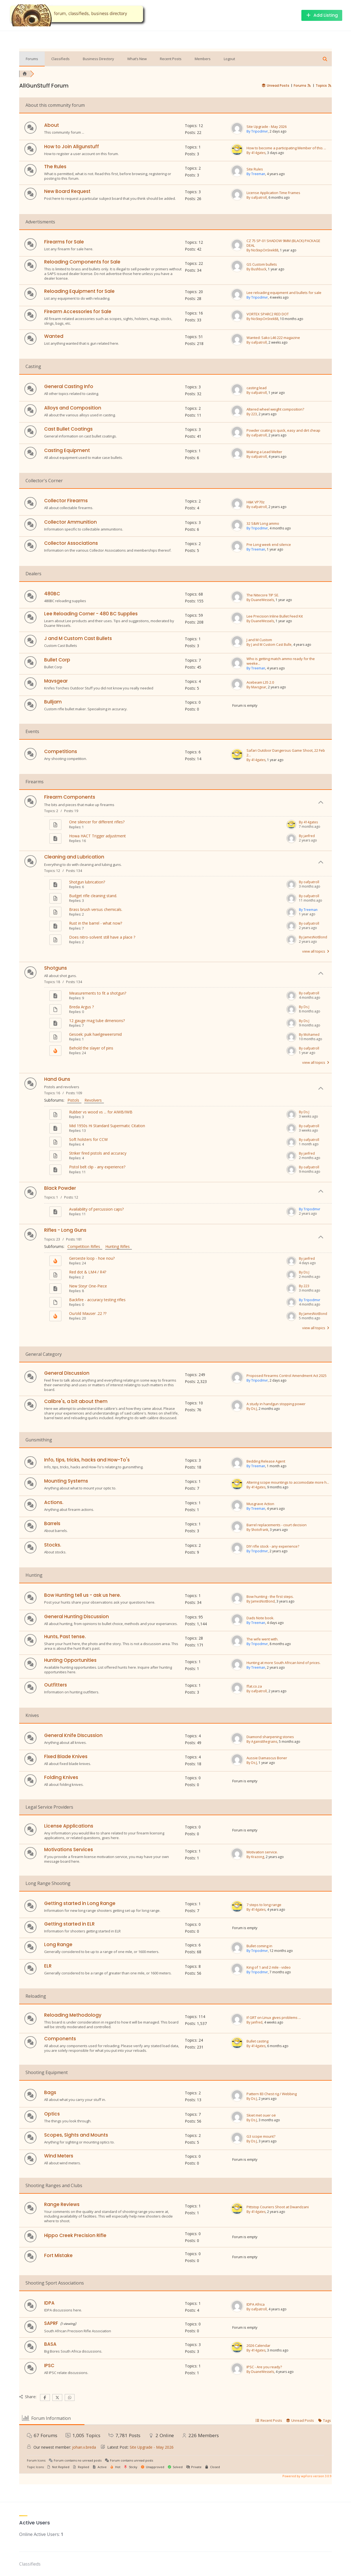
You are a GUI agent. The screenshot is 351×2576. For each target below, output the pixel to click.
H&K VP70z (256, 502)
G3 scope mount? (261, 2136)
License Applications (68, 1826)
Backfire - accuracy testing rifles (97, 1299)
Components (60, 2038)
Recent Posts (171, 58)
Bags (50, 2092)
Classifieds (60, 58)
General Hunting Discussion (76, 1616)
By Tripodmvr (257, 131)
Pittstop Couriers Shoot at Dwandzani (278, 2207)
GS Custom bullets (262, 264)
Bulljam (53, 701)
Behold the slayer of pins (91, 1048)
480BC (52, 593)
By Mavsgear (256, 687)
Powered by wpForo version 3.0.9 (307, 2476)
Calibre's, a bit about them (75, 1401)
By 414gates (256, 152)
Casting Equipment (67, 450)
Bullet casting (257, 2041)
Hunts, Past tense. (65, 1636)
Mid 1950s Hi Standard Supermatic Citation (107, 1125)
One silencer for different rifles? (96, 821)
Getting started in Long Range (79, 1903)
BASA (50, 2344)
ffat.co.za (254, 1686)
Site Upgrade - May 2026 (267, 126)
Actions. (53, 1502)
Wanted (53, 336)
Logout (229, 58)
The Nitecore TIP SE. (263, 595)
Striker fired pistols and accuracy (97, 1153)
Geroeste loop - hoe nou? (92, 1258)
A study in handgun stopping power (276, 1404)
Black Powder (60, 1188)
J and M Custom (259, 640)
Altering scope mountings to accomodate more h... (288, 1482)
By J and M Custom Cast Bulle (269, 644)
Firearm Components (69, 797)
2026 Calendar (258, 2345)
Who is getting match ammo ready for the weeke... (281, 661)
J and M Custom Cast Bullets (78, 638)
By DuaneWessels (260, 599)
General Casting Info (68, 386)
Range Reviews (62, 2204)
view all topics (316, 951)
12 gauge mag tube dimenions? (97, 1020)
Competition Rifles (84, 1246)
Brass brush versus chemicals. (95, 909)
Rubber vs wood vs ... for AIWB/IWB (100, 1112)
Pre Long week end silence (269, 544)
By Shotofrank (257, 1529)
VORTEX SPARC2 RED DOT (268, 314)
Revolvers (94, 1100)
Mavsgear (56, 681)
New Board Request (67, 191)
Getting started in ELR (69, 1924)
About (51, 125)
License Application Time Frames (273, 192)
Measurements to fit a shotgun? (97, 993)
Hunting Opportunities (70, 1660)
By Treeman (256, 174)
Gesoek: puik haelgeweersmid (95, 1034)
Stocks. (52, 1545)
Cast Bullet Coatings (68, 429)
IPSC (49, 2365)
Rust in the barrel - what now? (95, 923)
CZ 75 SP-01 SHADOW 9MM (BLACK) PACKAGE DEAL (283, 243)
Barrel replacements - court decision (277, 1525)
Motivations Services (68, 1849)
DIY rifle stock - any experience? (273, 1546)
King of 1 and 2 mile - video (269, 1967)
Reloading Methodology (72, 2015)
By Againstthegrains (262, 1741)
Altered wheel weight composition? (275, 409)
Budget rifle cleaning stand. (93, 895)
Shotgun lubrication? (87, 882)
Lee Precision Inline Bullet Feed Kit (275, 616)
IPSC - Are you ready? (264, 2367)
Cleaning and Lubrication (74, 857)
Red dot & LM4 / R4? (87, 1272)
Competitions (60, 751)
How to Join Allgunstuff (71, 146)
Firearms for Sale (64, 241)
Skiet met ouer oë (261, 2115)
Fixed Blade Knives (65, 1756)
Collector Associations (71, 543)
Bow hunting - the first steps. (270, 1596)
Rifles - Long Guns (65, 1230)
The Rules (55, 166)
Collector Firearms (66, 500)
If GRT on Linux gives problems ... (274, 2017)
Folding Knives (61, 1777)
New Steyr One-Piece (88, 1286)
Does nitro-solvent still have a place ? (102, 937)
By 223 (252, 414)
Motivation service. (262, 1852)
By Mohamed (309, 1034)
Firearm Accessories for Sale (77, 311)
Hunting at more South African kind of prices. (284, 1662)
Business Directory (98, 58)
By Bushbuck (256, 269)
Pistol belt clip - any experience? (97, 1166)
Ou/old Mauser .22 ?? (87, 1313)
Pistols (74, 1100)
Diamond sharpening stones (270, 1737)
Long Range (58, 1944)
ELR (48, 1966)
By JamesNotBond (313, 937)
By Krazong (255, 1856)
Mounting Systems (66, 1481)
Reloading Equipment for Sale (79, 291)
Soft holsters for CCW (88, 1139)
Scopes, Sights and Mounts (76, 2135)
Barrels (52, 1523)
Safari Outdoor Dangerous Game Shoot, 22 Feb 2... (286, 752)
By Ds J (304, 1006)
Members (203, 58)
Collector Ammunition (70, 522)
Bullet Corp (57, 659)
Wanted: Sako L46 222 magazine (273, 337)
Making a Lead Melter (264, 452)
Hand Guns (57, 1079)
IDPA (49, 2303)
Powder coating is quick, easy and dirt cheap (283, 430)
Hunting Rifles (118, 1246)
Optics (52, 2114)
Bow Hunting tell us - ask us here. (82, 1595)
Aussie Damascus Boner (267, 1758)
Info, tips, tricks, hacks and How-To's (87, 1460)
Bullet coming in (259, 1946)
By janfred (307, 836)
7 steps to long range (264, 1904)
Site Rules (255, 169)
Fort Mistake (58, 2255)
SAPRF (51, 2323)
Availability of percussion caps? (96, 1209)
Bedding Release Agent (266, 1461)
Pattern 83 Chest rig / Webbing (272, 2094)
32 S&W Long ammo (263, 523)
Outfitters (55, 1685)
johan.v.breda (84, 2447)
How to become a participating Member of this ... (286, 148)
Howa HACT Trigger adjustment (97, 835)
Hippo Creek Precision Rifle (75, 2235)
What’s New (137, 58)
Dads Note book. (260, 1618)
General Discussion (66, 1373)
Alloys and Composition (72, 408)
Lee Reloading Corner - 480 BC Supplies (91, 613)
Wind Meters (58, 2156)
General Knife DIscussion (73, 1735)
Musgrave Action (260, 1504)
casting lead (257, 388)
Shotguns (55, 968)
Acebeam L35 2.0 (260, 682)
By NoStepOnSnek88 (262, 250)
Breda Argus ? (81, 1006)
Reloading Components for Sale (82, 262)
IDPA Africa (256, 2304)
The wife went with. (262, 1639)
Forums (32, 58)
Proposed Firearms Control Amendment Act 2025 (287, 1375)
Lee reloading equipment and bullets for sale (284, 292)
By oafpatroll (257, 197)
